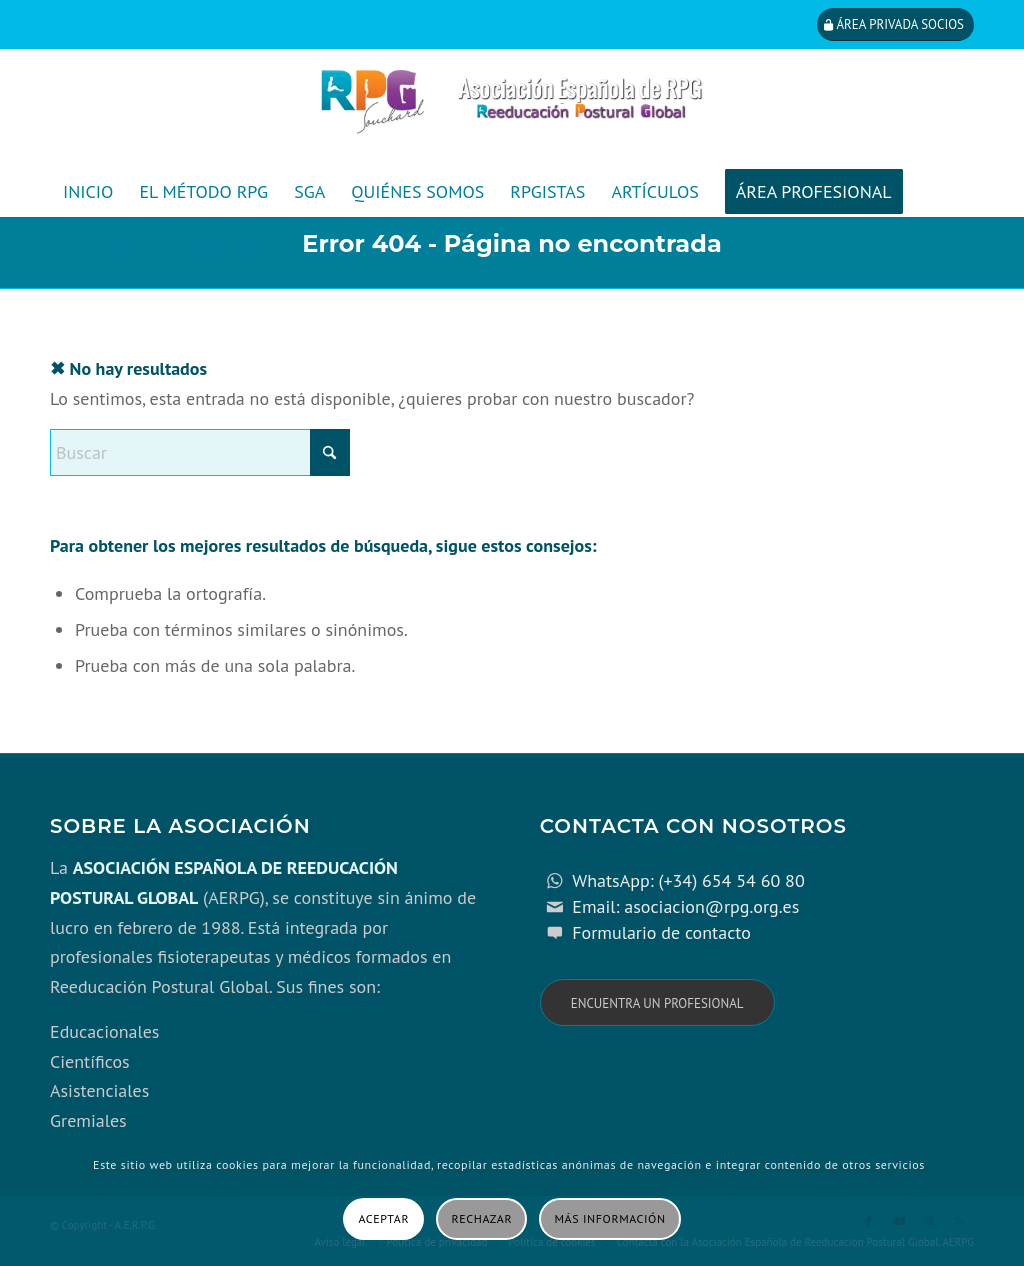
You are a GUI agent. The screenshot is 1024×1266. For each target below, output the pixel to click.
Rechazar (482, 1218)
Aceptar (383, 1218)
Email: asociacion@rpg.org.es (685, 906)
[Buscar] (960, 242)
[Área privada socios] (895, 24)
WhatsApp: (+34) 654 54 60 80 (688, 880)
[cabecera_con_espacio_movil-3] (512, 108)
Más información (610, 1218)
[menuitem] (88, 192)
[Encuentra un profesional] (657, 1002)
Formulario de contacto (661, 932)
